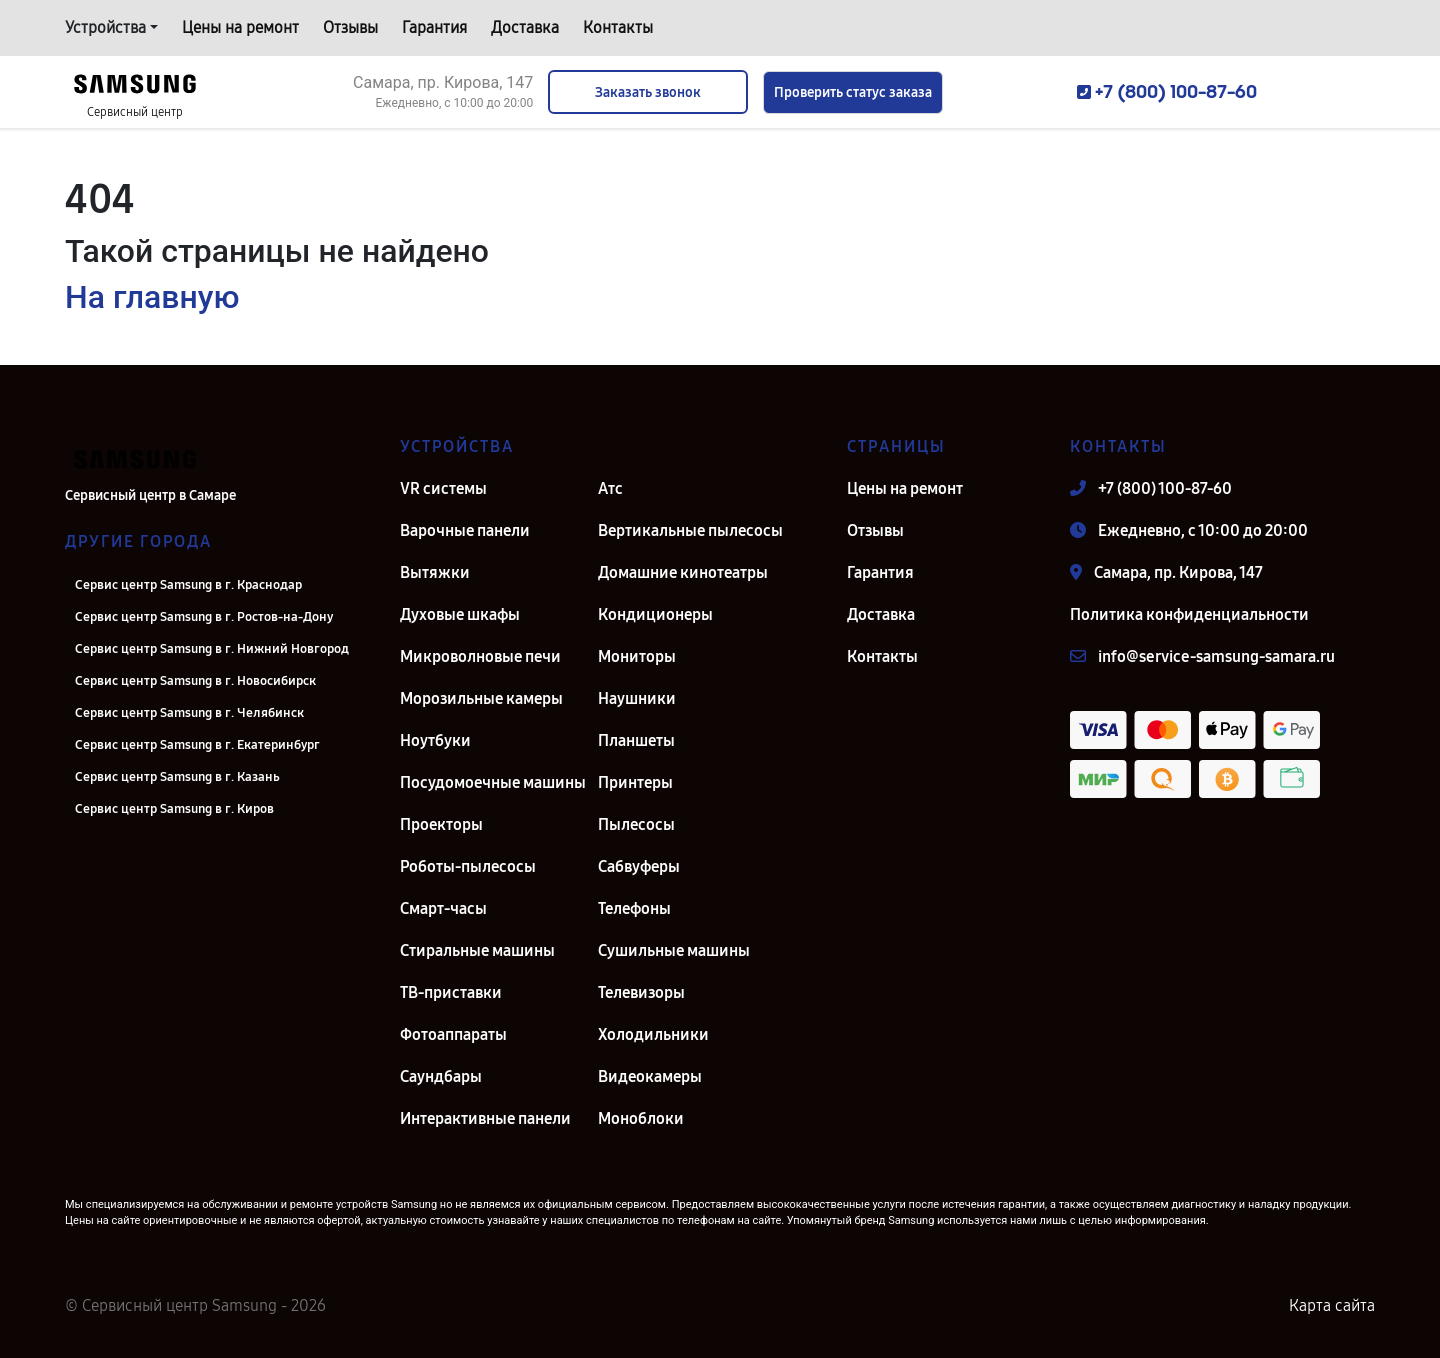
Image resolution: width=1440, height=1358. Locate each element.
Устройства (105, 27)
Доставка (525, 27)
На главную (152, 297)
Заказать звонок (648, 92)
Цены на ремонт (240, 27)
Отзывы (350, 27)
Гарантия (434, 27)
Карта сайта (1332, 1305)
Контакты (618, 27)
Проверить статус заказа (853, 92)
